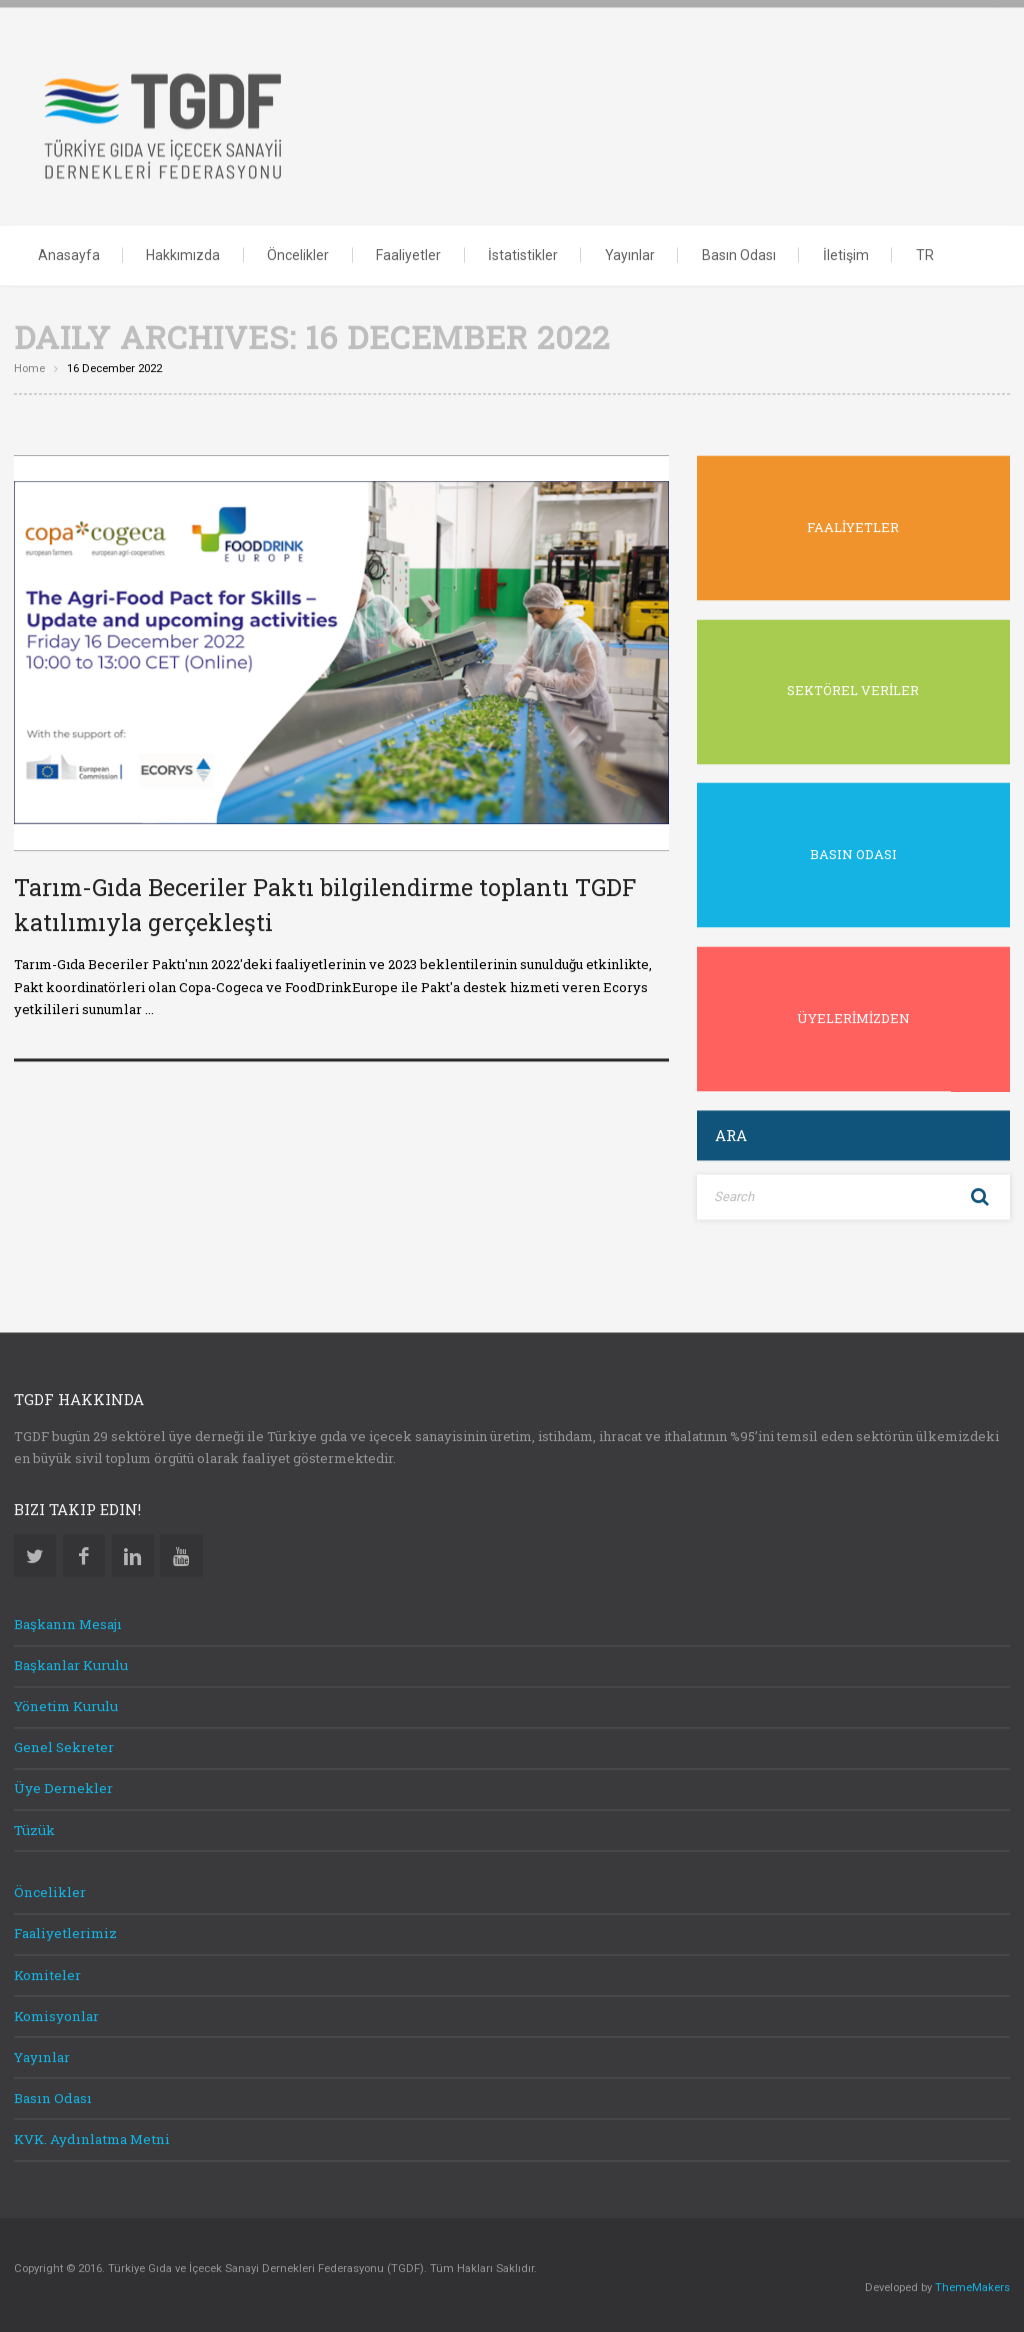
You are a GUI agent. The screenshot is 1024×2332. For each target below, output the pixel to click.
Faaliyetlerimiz (65, 1932)
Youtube (181, 1553)
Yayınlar (630, 253)
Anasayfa (69, 253)
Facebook (84, 1553)
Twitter (35, 1553)
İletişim (846, 253)
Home (29, 366)
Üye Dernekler (63, 1787)
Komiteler (47, 1973)
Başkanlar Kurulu (71, 1663)
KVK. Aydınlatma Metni (92, 2137)
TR (925, 253)
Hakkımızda (183, 253)
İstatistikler (523, 253)
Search (980, 1195)
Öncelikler (298, 253)
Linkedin (133, 1553)
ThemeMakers (972, 2285)
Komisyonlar (56, 2014)
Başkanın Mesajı (68, 1622)
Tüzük (34, 1828)
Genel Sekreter (64, 1745)
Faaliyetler (408, 253)
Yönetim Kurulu (66, 1704)
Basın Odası (739, 253)
